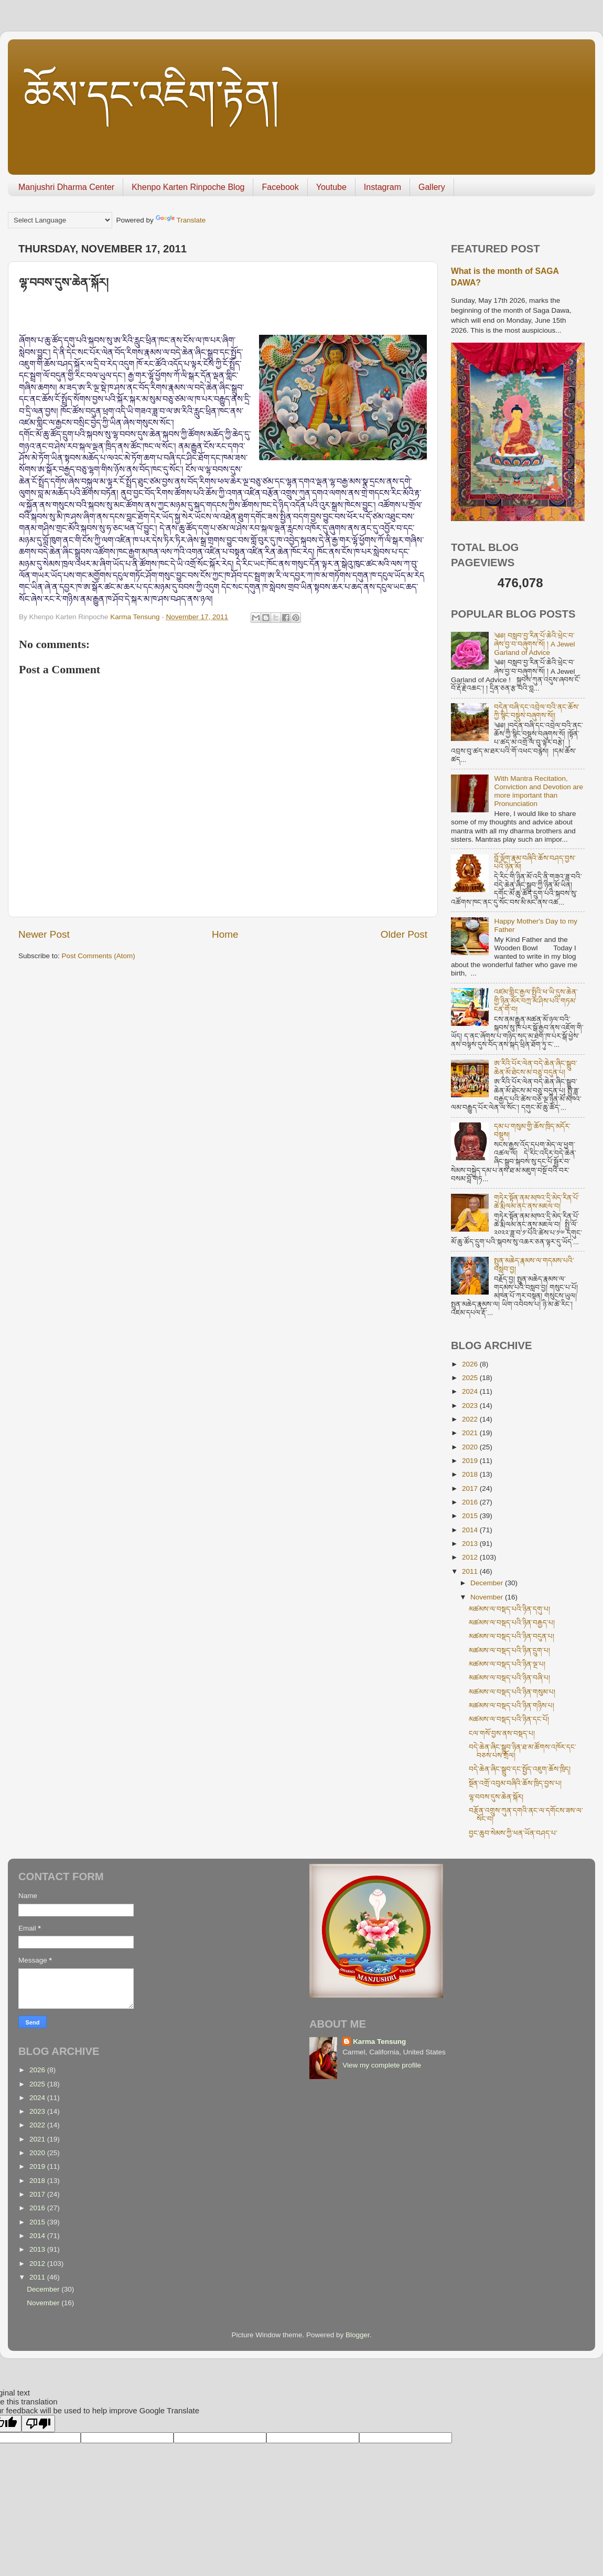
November (487, 1597)
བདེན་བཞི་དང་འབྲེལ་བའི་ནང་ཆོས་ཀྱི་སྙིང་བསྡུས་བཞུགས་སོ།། (536, 711)
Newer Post (44, 934)
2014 (471, 1530)
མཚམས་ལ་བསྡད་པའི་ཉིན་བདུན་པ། (511, 1636)
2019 (471, 1461)
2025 (471, 1378)
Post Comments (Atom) (98, 956)
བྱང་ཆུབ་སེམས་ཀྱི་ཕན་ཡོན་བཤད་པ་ (513, 1833)
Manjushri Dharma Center (66, 187)
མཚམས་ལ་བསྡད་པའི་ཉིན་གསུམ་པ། (512, 1692)
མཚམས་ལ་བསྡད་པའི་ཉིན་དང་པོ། (509, 1719)
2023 (471, 1405)
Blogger (358, 2335)
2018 (471, 1474)
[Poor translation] (38, 2423)
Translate (181, 220)
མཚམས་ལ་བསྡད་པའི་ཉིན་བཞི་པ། (509, 1678)
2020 (471, 1447)
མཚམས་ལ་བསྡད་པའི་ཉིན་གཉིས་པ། (511, 1706)
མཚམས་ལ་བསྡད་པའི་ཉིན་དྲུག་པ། (509, 1651)
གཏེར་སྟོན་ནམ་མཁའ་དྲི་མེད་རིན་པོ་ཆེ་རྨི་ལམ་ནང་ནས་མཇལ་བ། (536, 1202)
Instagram (382, 187)
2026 (471, 1364)
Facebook (280, 187)
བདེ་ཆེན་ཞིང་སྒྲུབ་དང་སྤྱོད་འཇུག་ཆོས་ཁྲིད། (519, 1769)
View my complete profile (381, 2065)
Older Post (404, 934)
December (487, 1583)
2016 (471, 1502)
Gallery (431, 187)
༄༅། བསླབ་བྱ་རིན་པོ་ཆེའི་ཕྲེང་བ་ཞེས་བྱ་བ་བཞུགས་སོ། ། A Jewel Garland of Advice (534, 644)
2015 (471, 1516)
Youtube (331, 187)
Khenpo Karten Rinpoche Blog (188, 187)
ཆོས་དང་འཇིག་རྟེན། (151, 95)
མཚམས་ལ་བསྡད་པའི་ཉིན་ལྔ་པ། (507, 1664)
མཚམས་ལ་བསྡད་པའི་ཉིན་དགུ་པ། (509, 1609)
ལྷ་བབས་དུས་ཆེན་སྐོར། (496, 1797)
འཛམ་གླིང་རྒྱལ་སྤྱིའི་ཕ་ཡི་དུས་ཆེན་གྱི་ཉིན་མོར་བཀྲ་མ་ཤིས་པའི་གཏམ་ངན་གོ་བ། (536, 1000)
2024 (471, 1391)
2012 (471, 1557)
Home (225, 934)
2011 (471, 1571)
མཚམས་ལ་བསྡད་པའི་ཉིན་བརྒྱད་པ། (512, 1623)
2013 (471, 1543)
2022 (471, 1419)
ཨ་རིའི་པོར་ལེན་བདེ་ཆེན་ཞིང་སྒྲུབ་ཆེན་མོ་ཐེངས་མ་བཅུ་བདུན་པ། (535, 1067)
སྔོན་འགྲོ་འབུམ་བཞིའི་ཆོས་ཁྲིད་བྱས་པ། (515, 1783)
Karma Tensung (379, 2041)
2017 (471, 1488)
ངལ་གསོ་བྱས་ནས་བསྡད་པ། (502, 1733)
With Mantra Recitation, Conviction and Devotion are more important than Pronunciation (538, 791)
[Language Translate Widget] (60, 220)
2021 (471, 1433)
